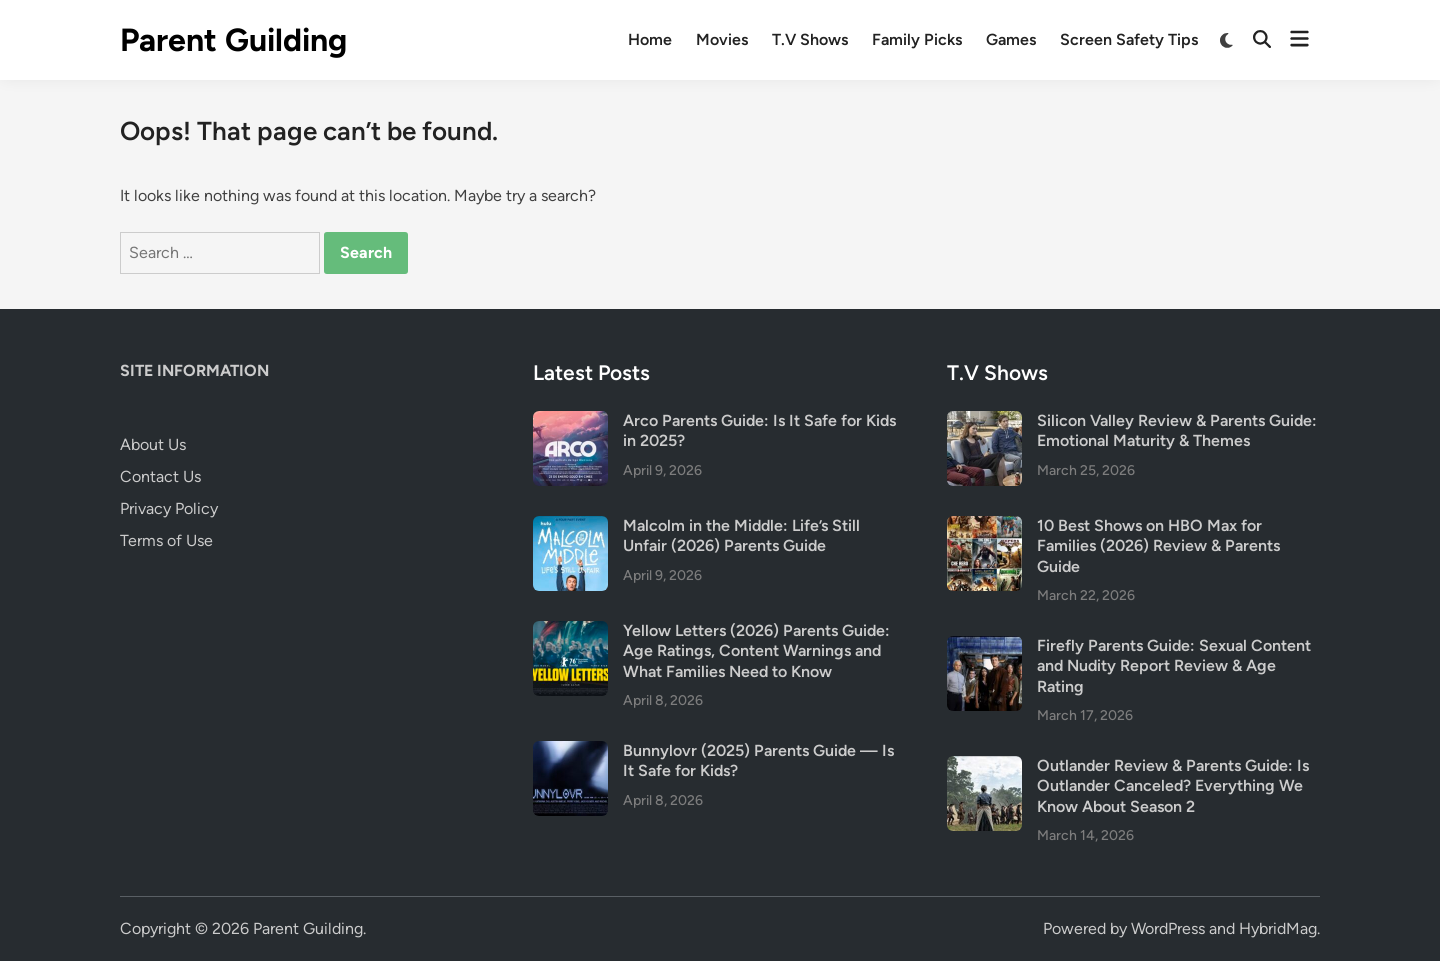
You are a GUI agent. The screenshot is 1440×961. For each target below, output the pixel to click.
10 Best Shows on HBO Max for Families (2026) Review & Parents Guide (1158, 546)
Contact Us (160, 476)
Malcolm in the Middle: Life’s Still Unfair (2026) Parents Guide (741, 535)
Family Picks (917, 39)
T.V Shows (810, 39)
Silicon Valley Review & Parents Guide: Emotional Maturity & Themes (1177, 430)
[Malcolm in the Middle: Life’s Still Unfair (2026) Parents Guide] (570, 527)
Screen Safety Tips (1129, 39)
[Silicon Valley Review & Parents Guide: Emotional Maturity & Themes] (984, 422)
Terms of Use (166, 540)
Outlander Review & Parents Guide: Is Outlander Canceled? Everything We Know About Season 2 (1173, 786)
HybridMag (1278, 928)
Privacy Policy (169, 508)
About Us (153, 444)
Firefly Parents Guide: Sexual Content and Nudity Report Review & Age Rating (1174, 666)
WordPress (1168, 928)
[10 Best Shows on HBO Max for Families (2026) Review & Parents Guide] (984, 527)
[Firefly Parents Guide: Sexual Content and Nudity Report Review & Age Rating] (984, 647)
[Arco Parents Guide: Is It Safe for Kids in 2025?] (570, 422)
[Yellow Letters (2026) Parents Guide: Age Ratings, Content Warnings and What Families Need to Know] (570, 632)
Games (1011, 39)
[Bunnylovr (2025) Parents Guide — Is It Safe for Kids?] (570, 752)
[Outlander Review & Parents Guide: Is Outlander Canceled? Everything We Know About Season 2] (984, 767)
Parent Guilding (233, 40)
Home (650, 39)
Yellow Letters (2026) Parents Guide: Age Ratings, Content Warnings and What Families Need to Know (756, 651)
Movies (722, 39)
